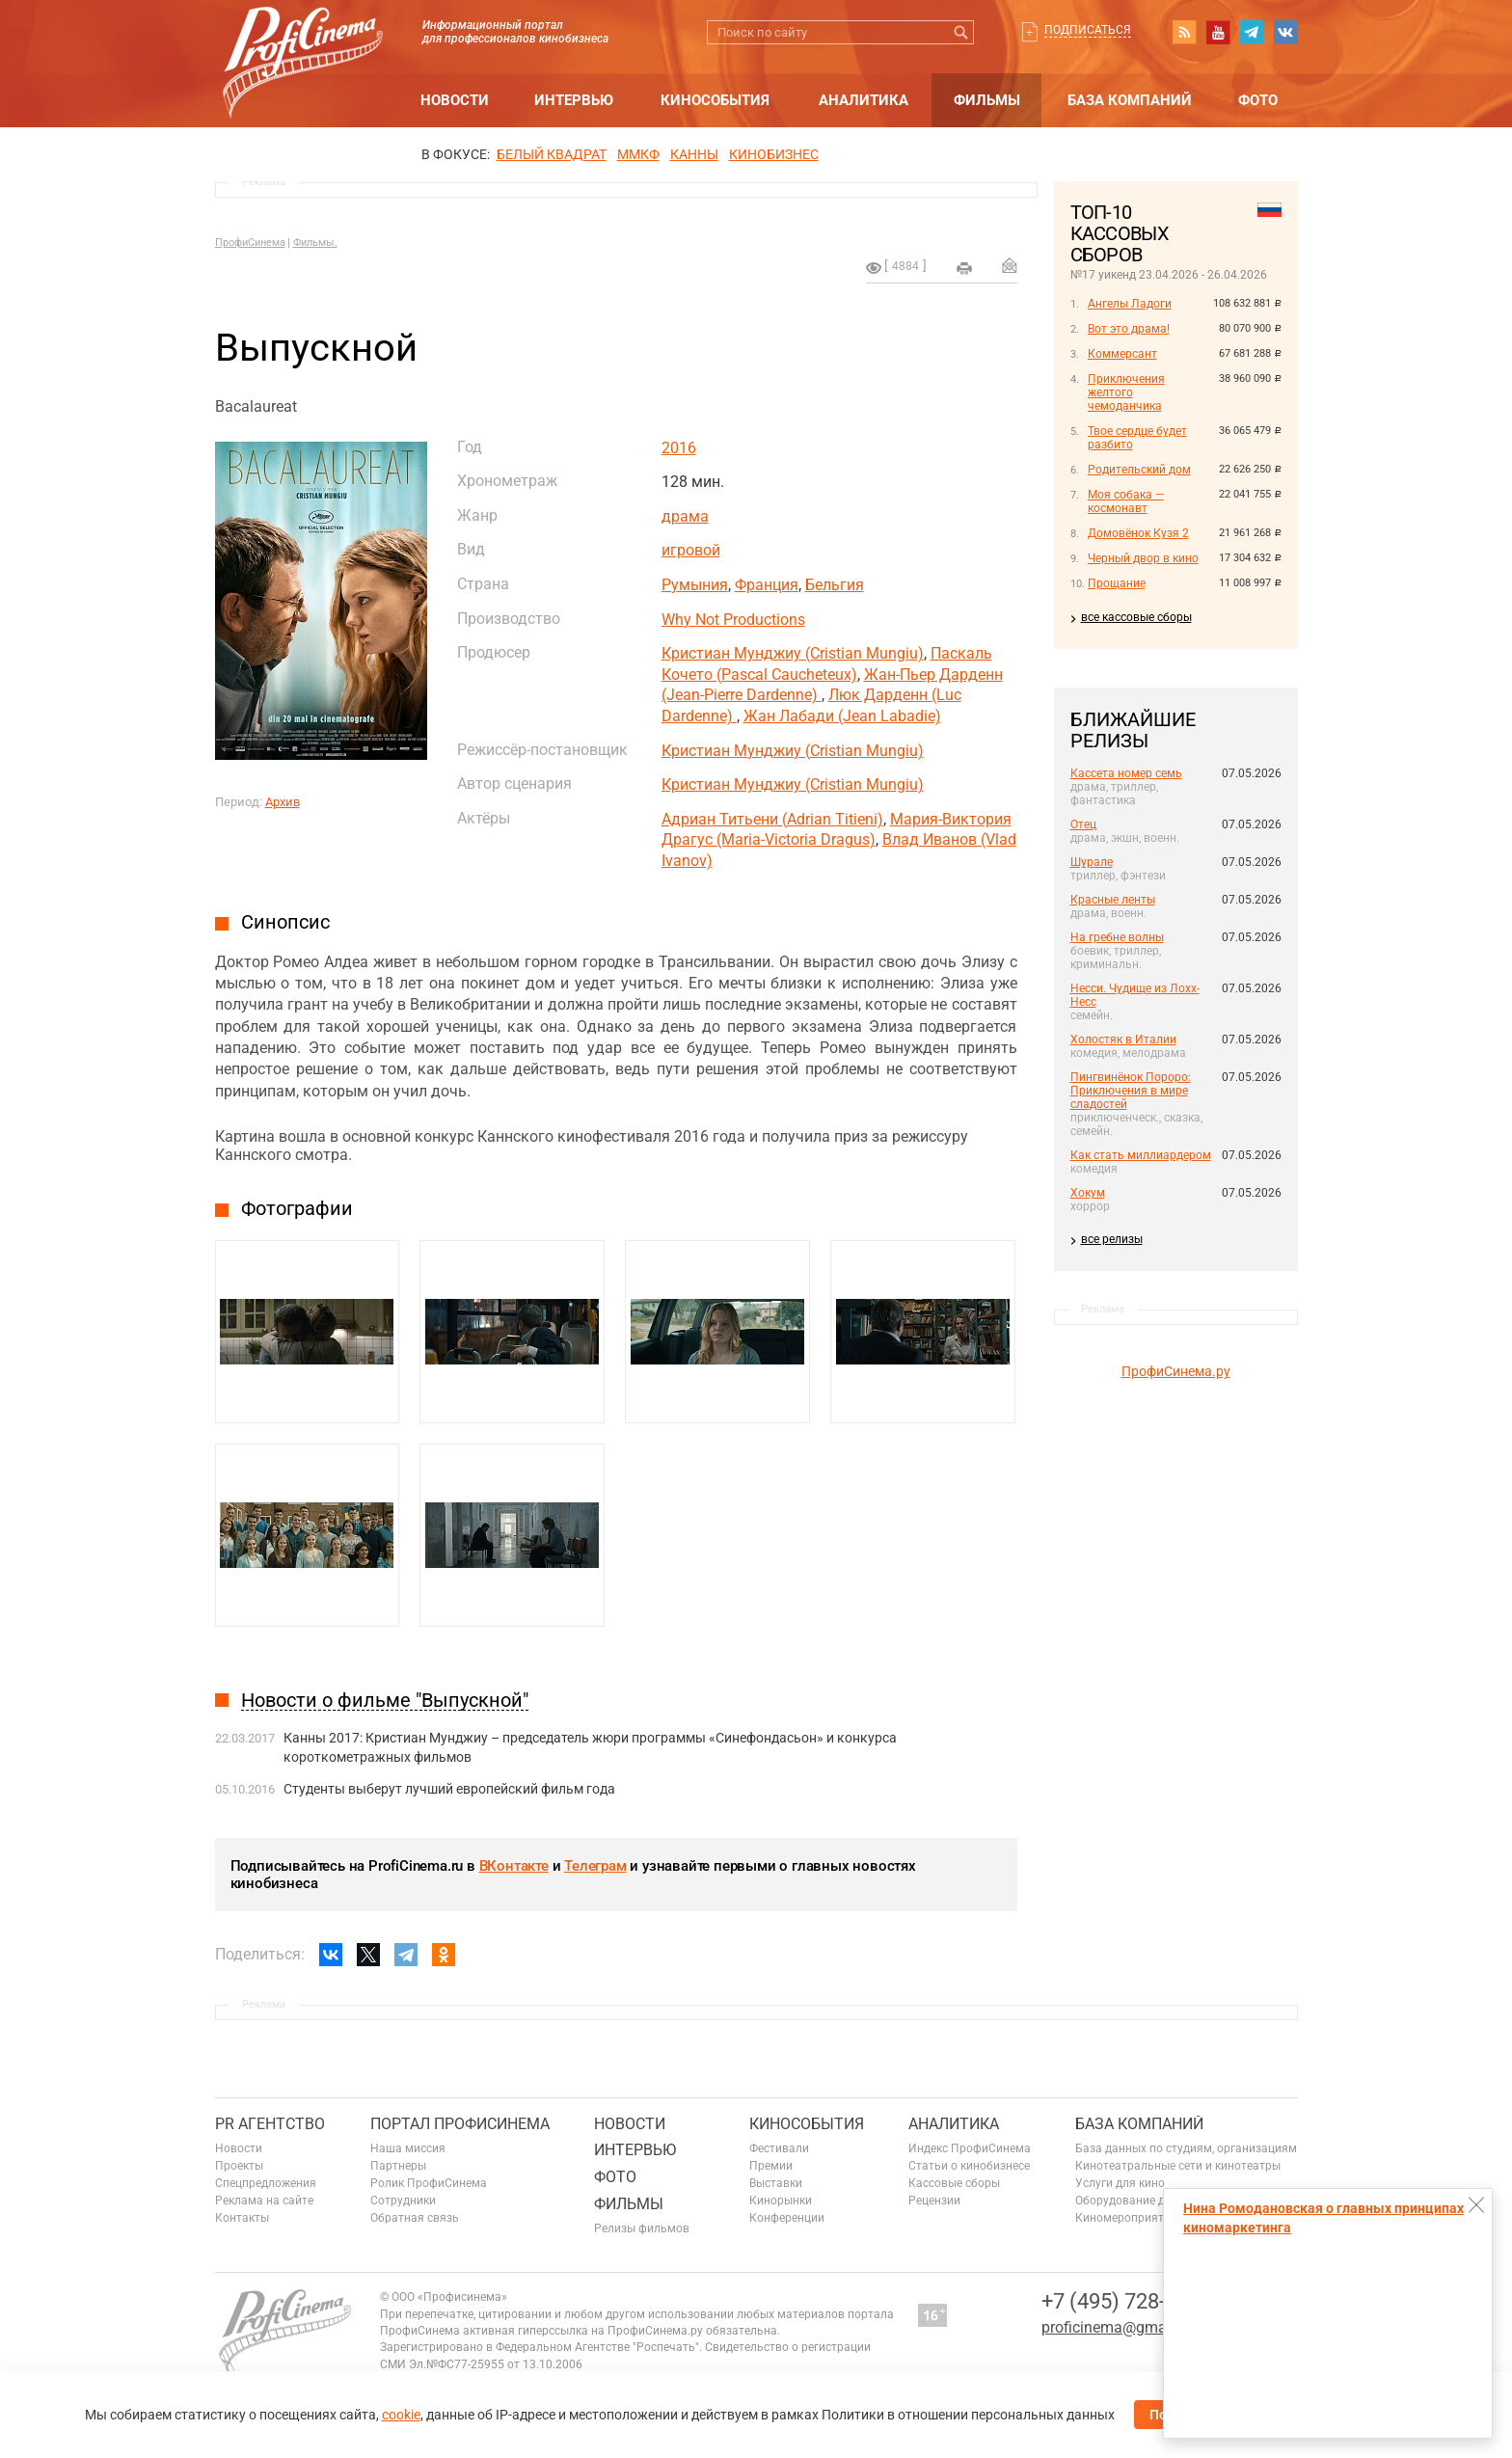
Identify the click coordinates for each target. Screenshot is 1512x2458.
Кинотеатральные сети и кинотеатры (1178, 2166)
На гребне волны (1117, 937)
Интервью (573, 100)
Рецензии (934, 2200)
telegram (1251, 31)
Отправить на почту (1009, 265)
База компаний (1129, 100)
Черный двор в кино (1143, 558)
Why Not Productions (733, 619)
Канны (694, 154)
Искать (962, 32)
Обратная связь (414, 2218)
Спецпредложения (265, 2183)
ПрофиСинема (250, 242)
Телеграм (595, 1866)
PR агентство (270, 2124)
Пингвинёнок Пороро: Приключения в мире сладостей (1130, 1090)
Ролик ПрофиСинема (428, 2183)
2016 (679, 448)
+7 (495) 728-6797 (1126, 2301)
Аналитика (863, 100)
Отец (1083, 824)
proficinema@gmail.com (1124, 2327)
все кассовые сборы (1136, 617)
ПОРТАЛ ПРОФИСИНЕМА (460, 2124)
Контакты (242, 2218)
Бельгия (834, 585)
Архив (282, 802)
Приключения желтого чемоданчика (1126, 392)
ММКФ (638, 154)
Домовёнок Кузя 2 (1138, 533)
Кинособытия (715, 100)
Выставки (775, 2183)
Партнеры (398, 2166)
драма (685, 516)
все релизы (1112, 1239)
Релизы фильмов (641, 2228)
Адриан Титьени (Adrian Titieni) (772, 819)
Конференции (786, 2218)
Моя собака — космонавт (1126, 501)
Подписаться (1087, 30)
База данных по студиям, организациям (1186, 2148)
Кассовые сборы (954, 2183)
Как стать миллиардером (1140, 1155)
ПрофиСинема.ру (1175, 1371)
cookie (401, 2414)
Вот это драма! (1129, 329)
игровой (691, 550)
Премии (771, 2166)
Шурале (1091, 862)
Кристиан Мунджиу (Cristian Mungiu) (793, 653)
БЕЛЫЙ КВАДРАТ (552, 154)
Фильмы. (315, 242)
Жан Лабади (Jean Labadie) (842, 716)
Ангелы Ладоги (1130, 304)
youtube (1217, 31)
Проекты (239, 2166)
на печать (964, 268)
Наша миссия (408, 2148)
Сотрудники (403, 2200)
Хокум (1087, 1193)
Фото (1258, 100)
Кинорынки (780, 2200)
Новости (454, 100)
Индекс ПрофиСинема (969, 2148)
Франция (766, 585)
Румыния (695, 585)
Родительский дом (1139, 469)
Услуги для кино (1120, 2183)
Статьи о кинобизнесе (969, 2166)
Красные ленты (1112, 899)
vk (1285, 31)
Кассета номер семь (1126, 773)
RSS (1184, 31)
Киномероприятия (1126, 2218)
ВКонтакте (514, 1866)
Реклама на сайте (264, 2200)
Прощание (1117, 583)
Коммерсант (1122, 354)
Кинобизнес (774, 154)
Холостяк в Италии (1123, 1039)
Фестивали (779, 2148)
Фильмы (987, 100)
